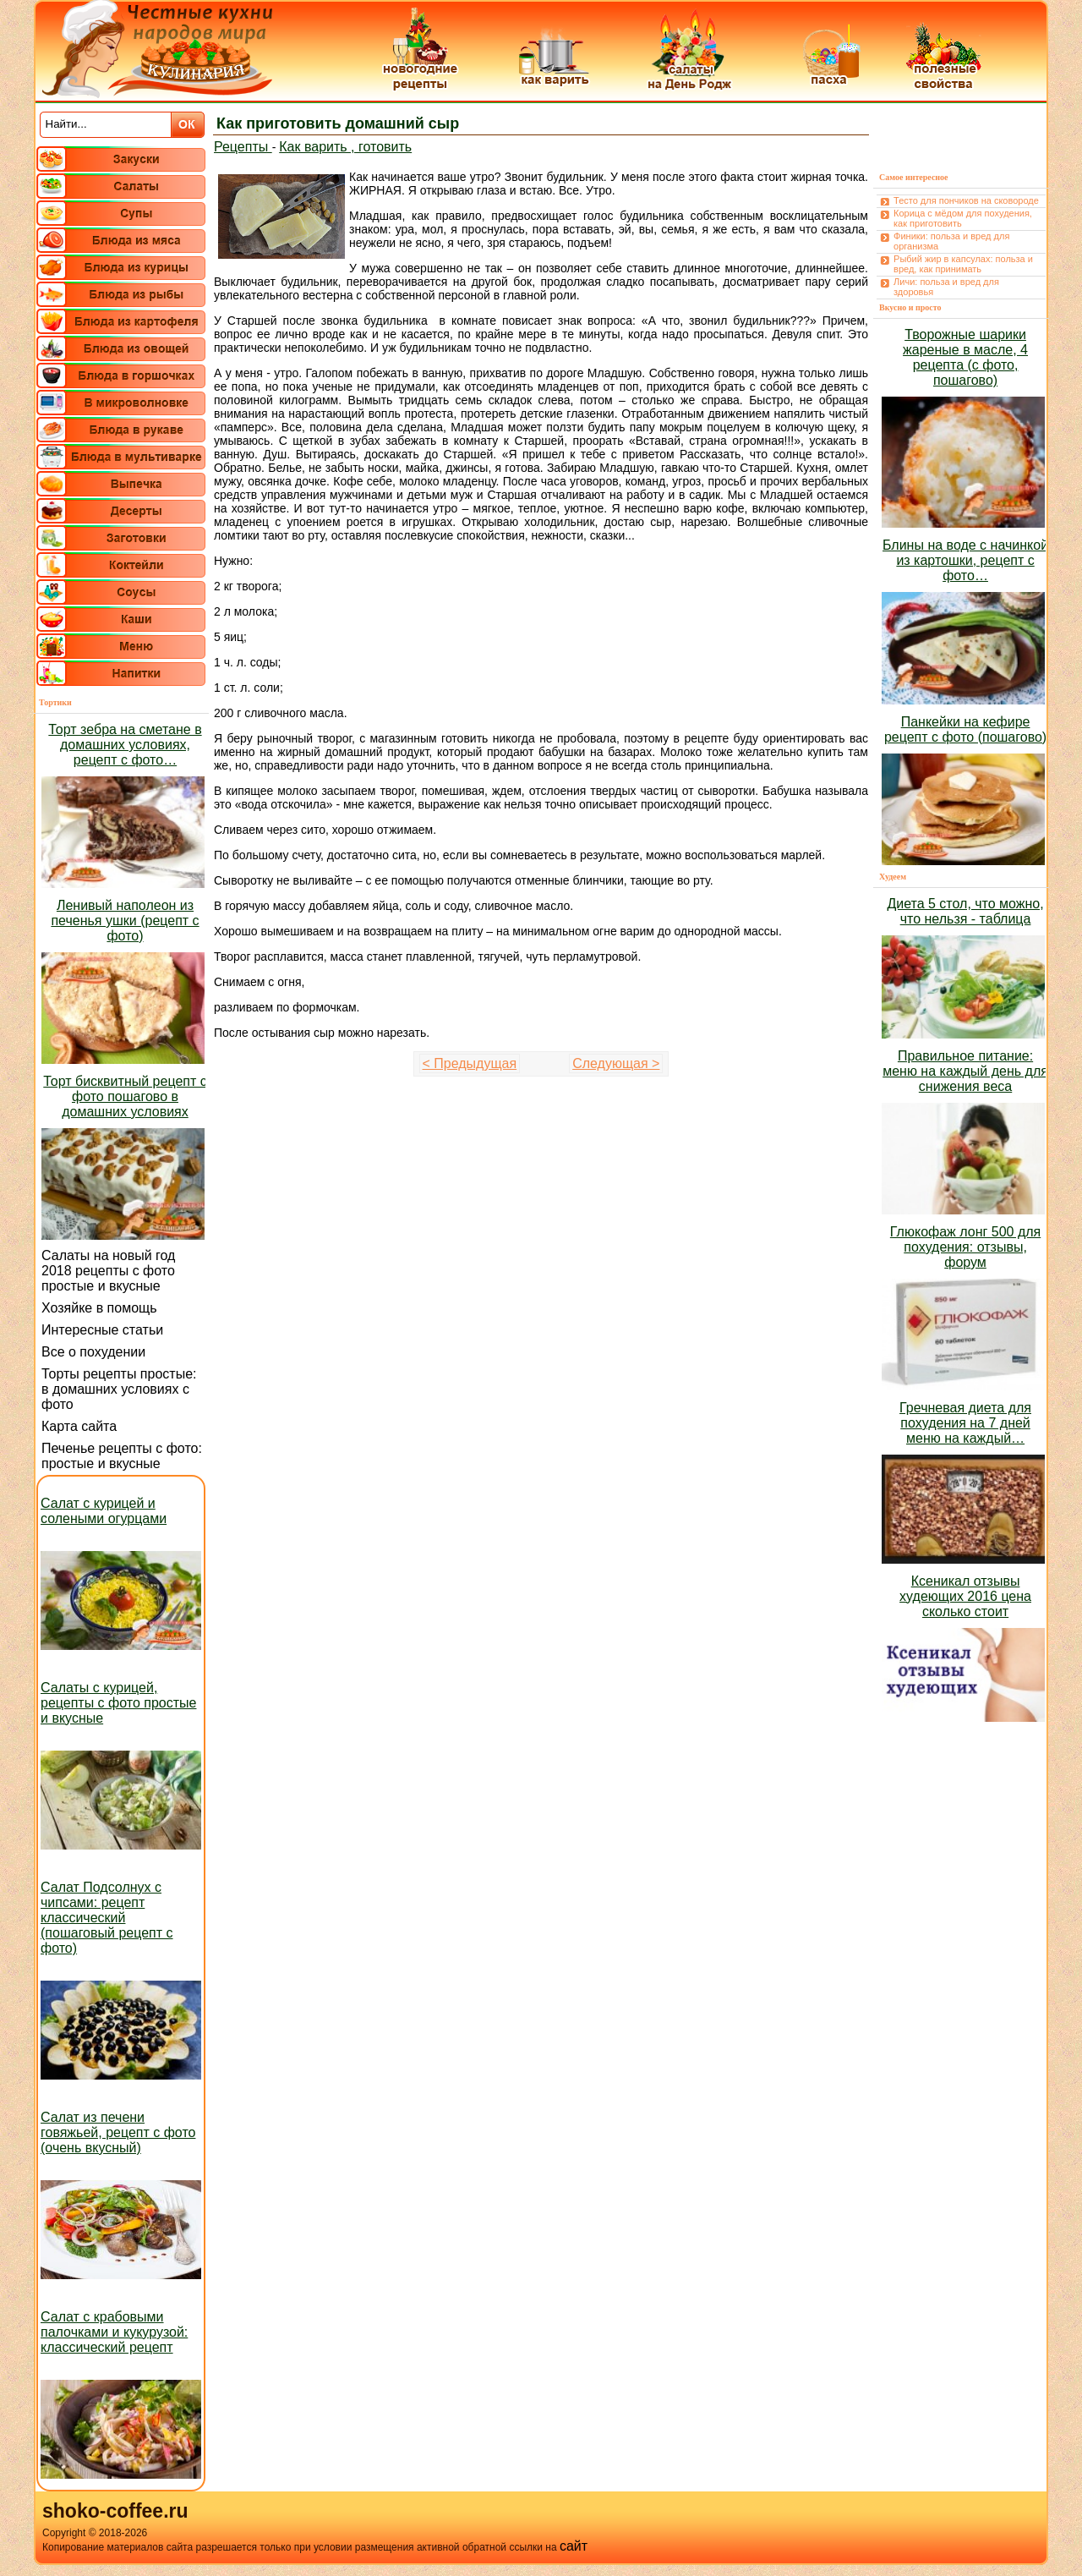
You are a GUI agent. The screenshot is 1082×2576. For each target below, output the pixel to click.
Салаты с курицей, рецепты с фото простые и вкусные (118, 1702)
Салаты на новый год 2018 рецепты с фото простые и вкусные (108, 1270)
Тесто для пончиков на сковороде (966, 200)
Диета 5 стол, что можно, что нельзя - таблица (965, 911)
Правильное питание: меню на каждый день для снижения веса (965, 1071)
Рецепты (243, 147)
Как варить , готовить (345, 147)
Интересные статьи (102, 1330)
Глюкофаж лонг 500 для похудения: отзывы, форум (965, 1247)
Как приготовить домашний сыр (337, 123)
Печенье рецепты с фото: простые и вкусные (121, 1456)
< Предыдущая (470, 1063)
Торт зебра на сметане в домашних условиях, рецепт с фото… (124, 744)
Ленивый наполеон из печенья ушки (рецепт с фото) (125, 920)
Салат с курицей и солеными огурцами (104, 1511)
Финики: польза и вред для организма (951, 241)
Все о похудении (93, 1352)
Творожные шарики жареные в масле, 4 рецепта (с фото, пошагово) (965, 357)
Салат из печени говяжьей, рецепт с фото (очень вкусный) (118, 2132)
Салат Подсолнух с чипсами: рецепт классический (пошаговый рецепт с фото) (107, 1917)
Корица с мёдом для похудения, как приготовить (962, 218)
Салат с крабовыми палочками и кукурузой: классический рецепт (114, 2332)
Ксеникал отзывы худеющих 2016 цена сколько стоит (965, 1596)
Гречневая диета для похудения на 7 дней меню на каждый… (965, 1422)
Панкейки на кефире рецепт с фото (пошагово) (965, 729)
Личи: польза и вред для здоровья (946, 287)
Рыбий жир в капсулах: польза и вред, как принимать (963, 264)
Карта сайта (79, 1426)
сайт (573, 2546)
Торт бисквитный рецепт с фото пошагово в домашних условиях (124, 1096)
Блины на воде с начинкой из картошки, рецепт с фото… (965, 560)
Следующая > (615, 1063)
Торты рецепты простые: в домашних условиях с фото (119, 1389)
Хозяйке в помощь (99, 1308)
